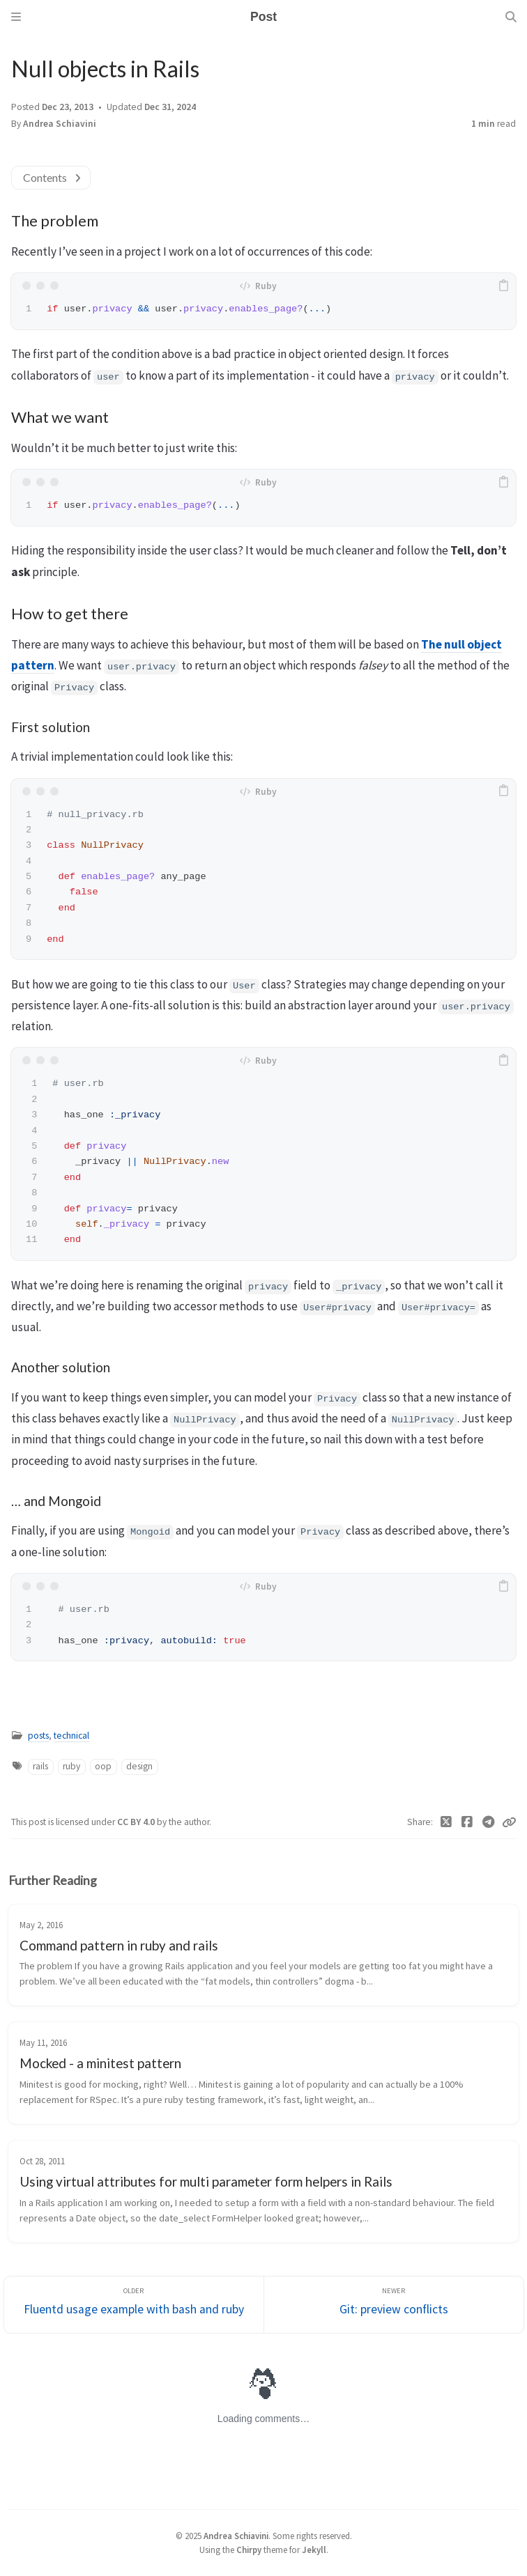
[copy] (503, 285)
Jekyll (314, 2549)
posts (38, 1735)
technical (71, 1735)
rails (40, 1766)
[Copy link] (509, 1822)
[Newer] (394, 2305)
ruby (71, 1766)
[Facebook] (467, 1822)
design (139, 1766)
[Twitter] (446, 1822)
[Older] (133, 2305)
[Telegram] (489, 1822)
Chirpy (248, 2549)
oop (103, 1766)
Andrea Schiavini (59, 124)
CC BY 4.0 (137, 1822)
